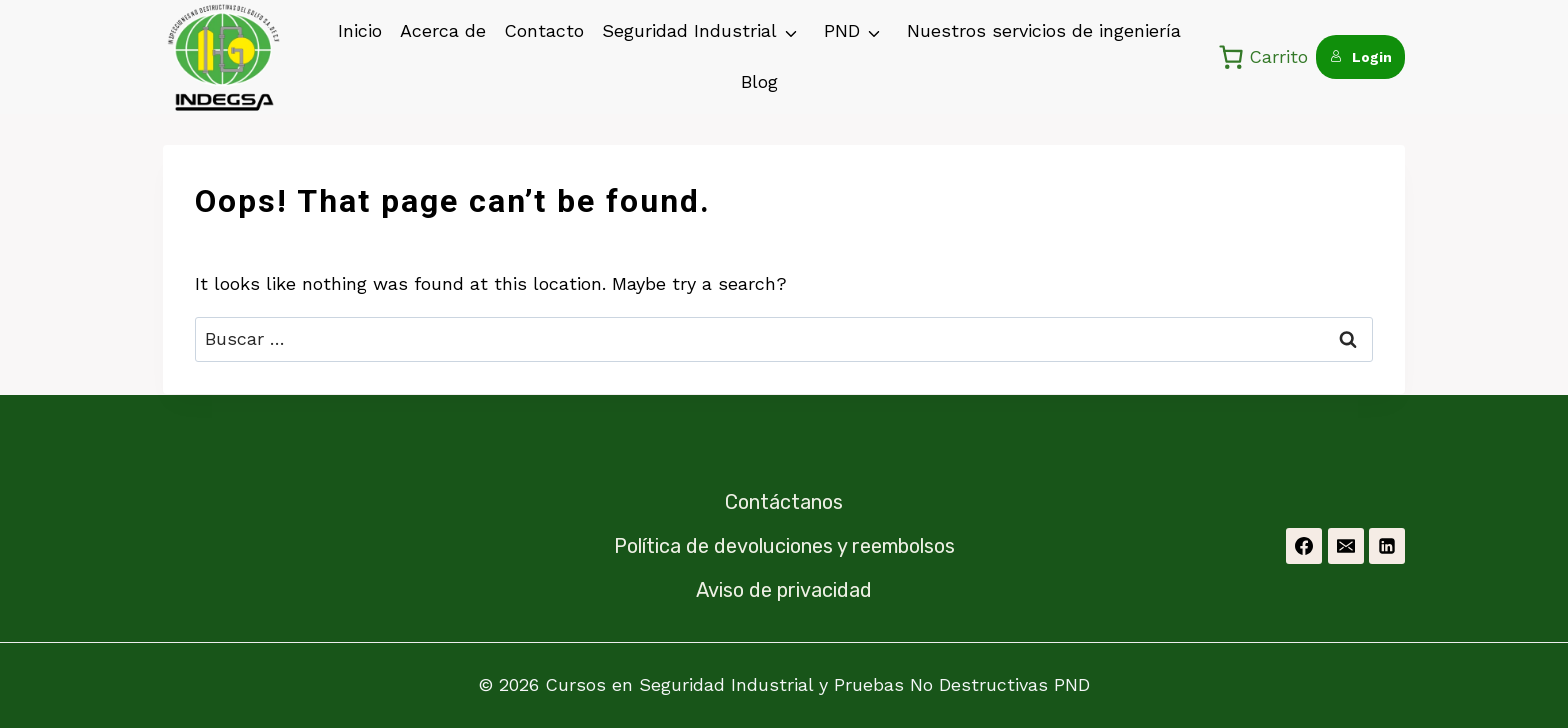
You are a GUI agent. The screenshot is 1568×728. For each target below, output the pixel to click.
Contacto (544, 30)
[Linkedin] (1387, 546)
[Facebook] (1304, 546)
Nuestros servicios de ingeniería (1044, 30)
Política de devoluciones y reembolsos (784, 546)
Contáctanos (784, 502)
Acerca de (443, 30)
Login (1361, 57)
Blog (759, 81)
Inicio (360, 30)
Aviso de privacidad (784, 590)
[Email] (1346, 546)
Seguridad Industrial (689, 30)
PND (842, 30)
